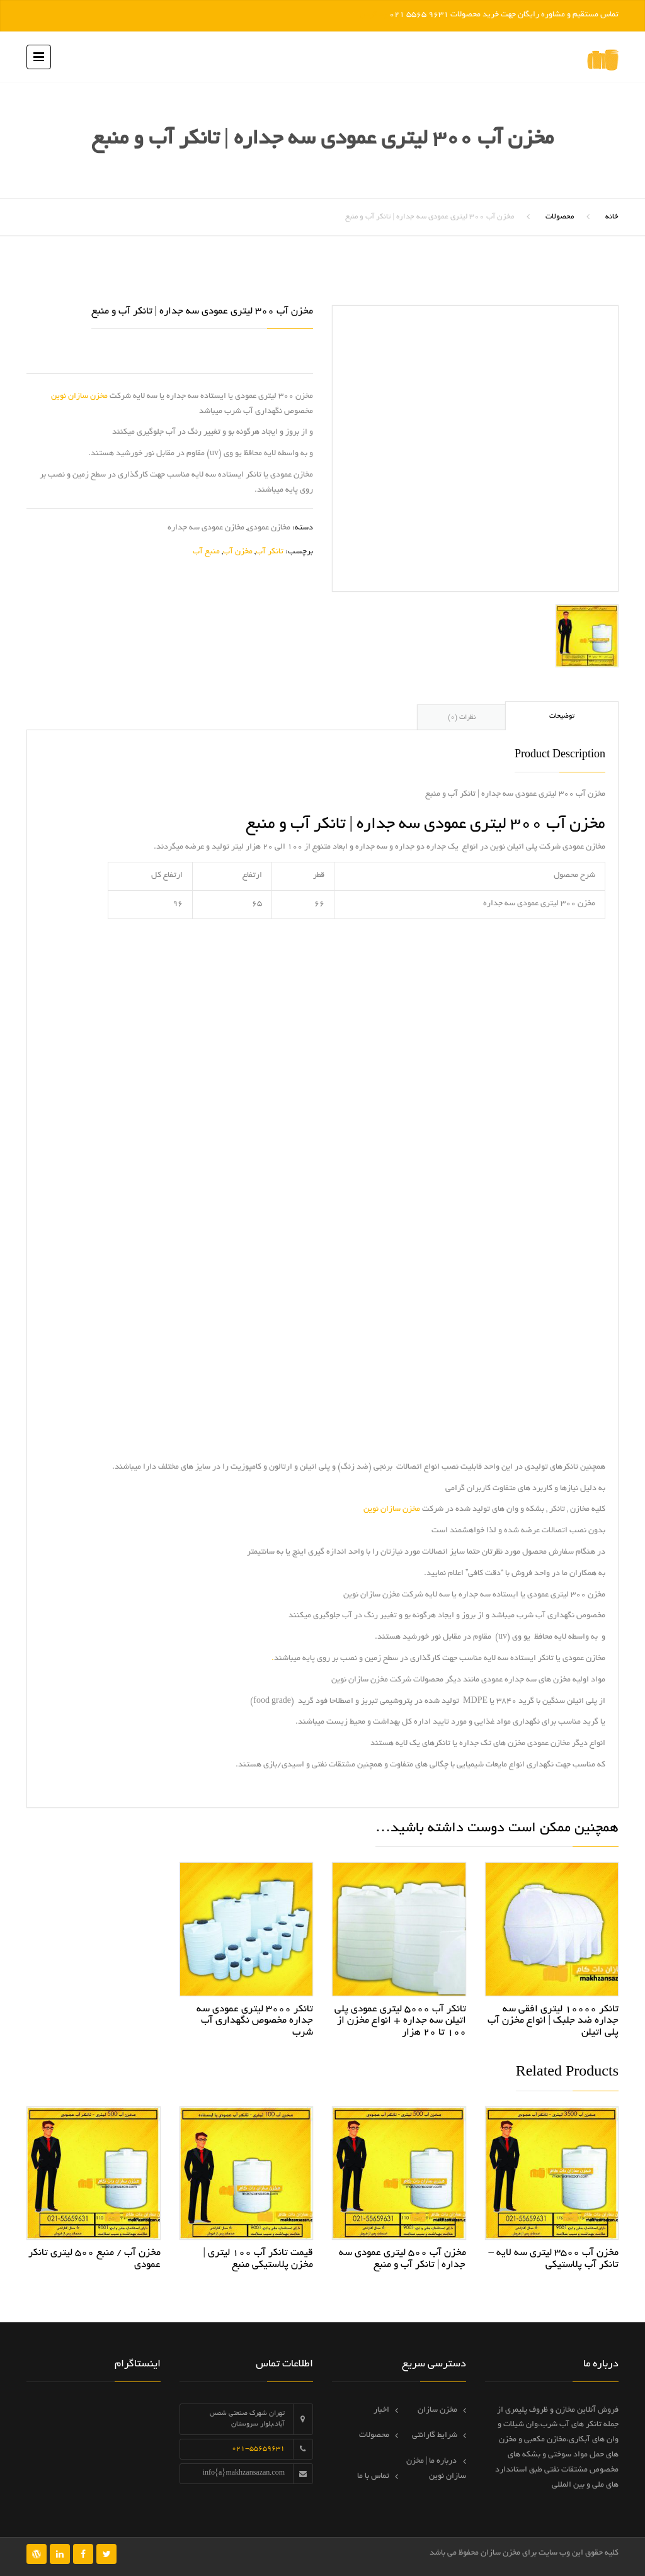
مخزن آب (238, 552)
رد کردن (373, 15)
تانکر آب (269, 552)
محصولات (559, 217)
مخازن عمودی (269, 528)
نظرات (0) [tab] (462, 717)
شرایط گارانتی (434, 2435)
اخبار (381, 2410)
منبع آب (206, 552)
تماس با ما (373, 2476)
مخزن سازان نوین (79, 396)
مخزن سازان (437, 2410)
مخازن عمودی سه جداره (206, 528)
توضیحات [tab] (561, 716)
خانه (612, 217)
